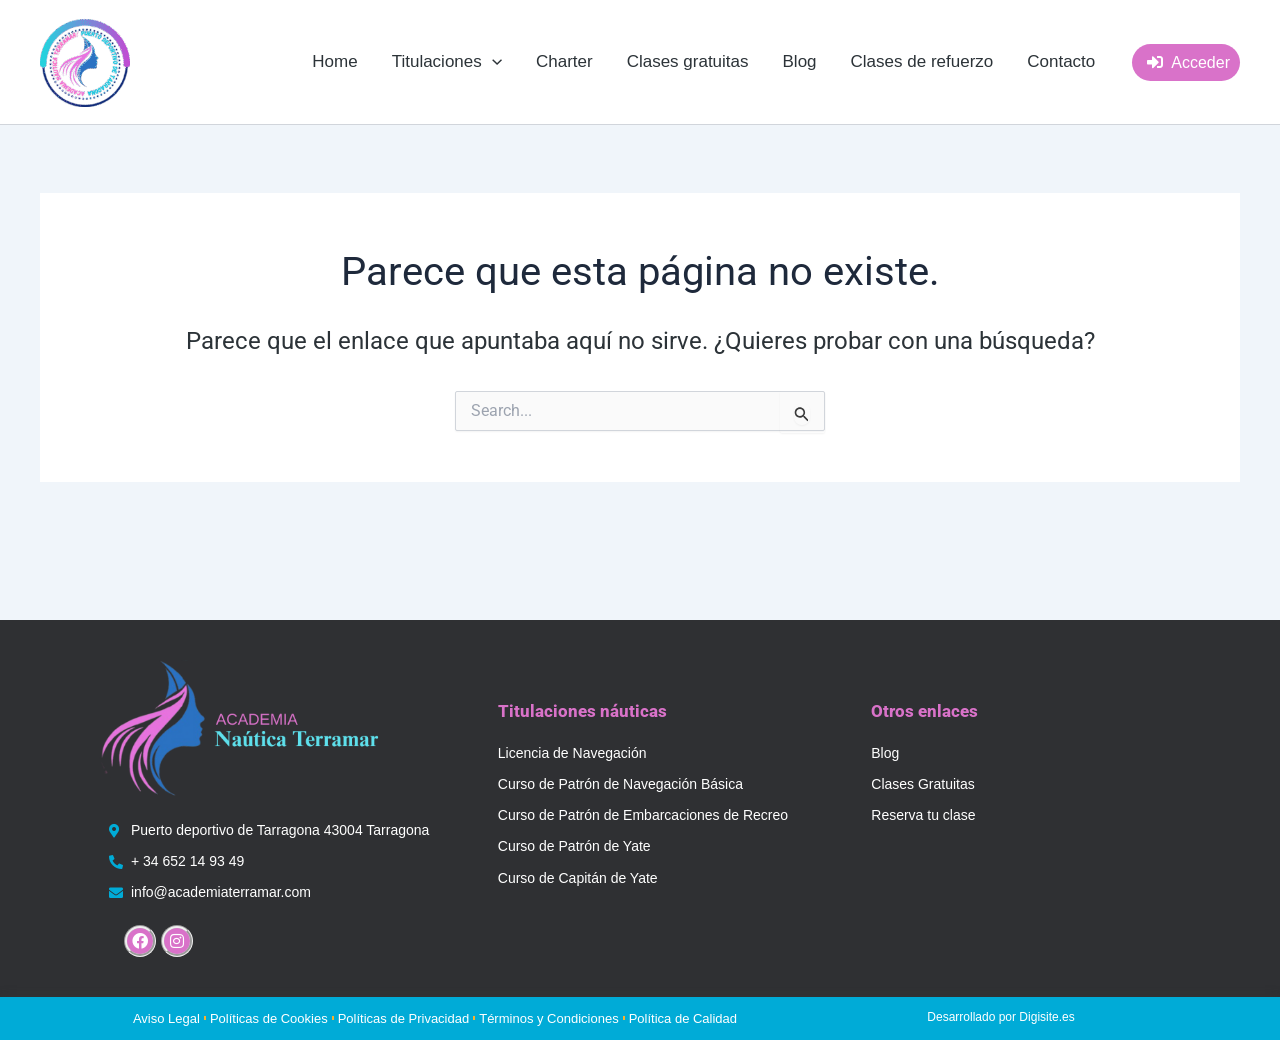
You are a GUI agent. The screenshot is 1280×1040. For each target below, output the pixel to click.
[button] (447, 62)
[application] (492, 62)
